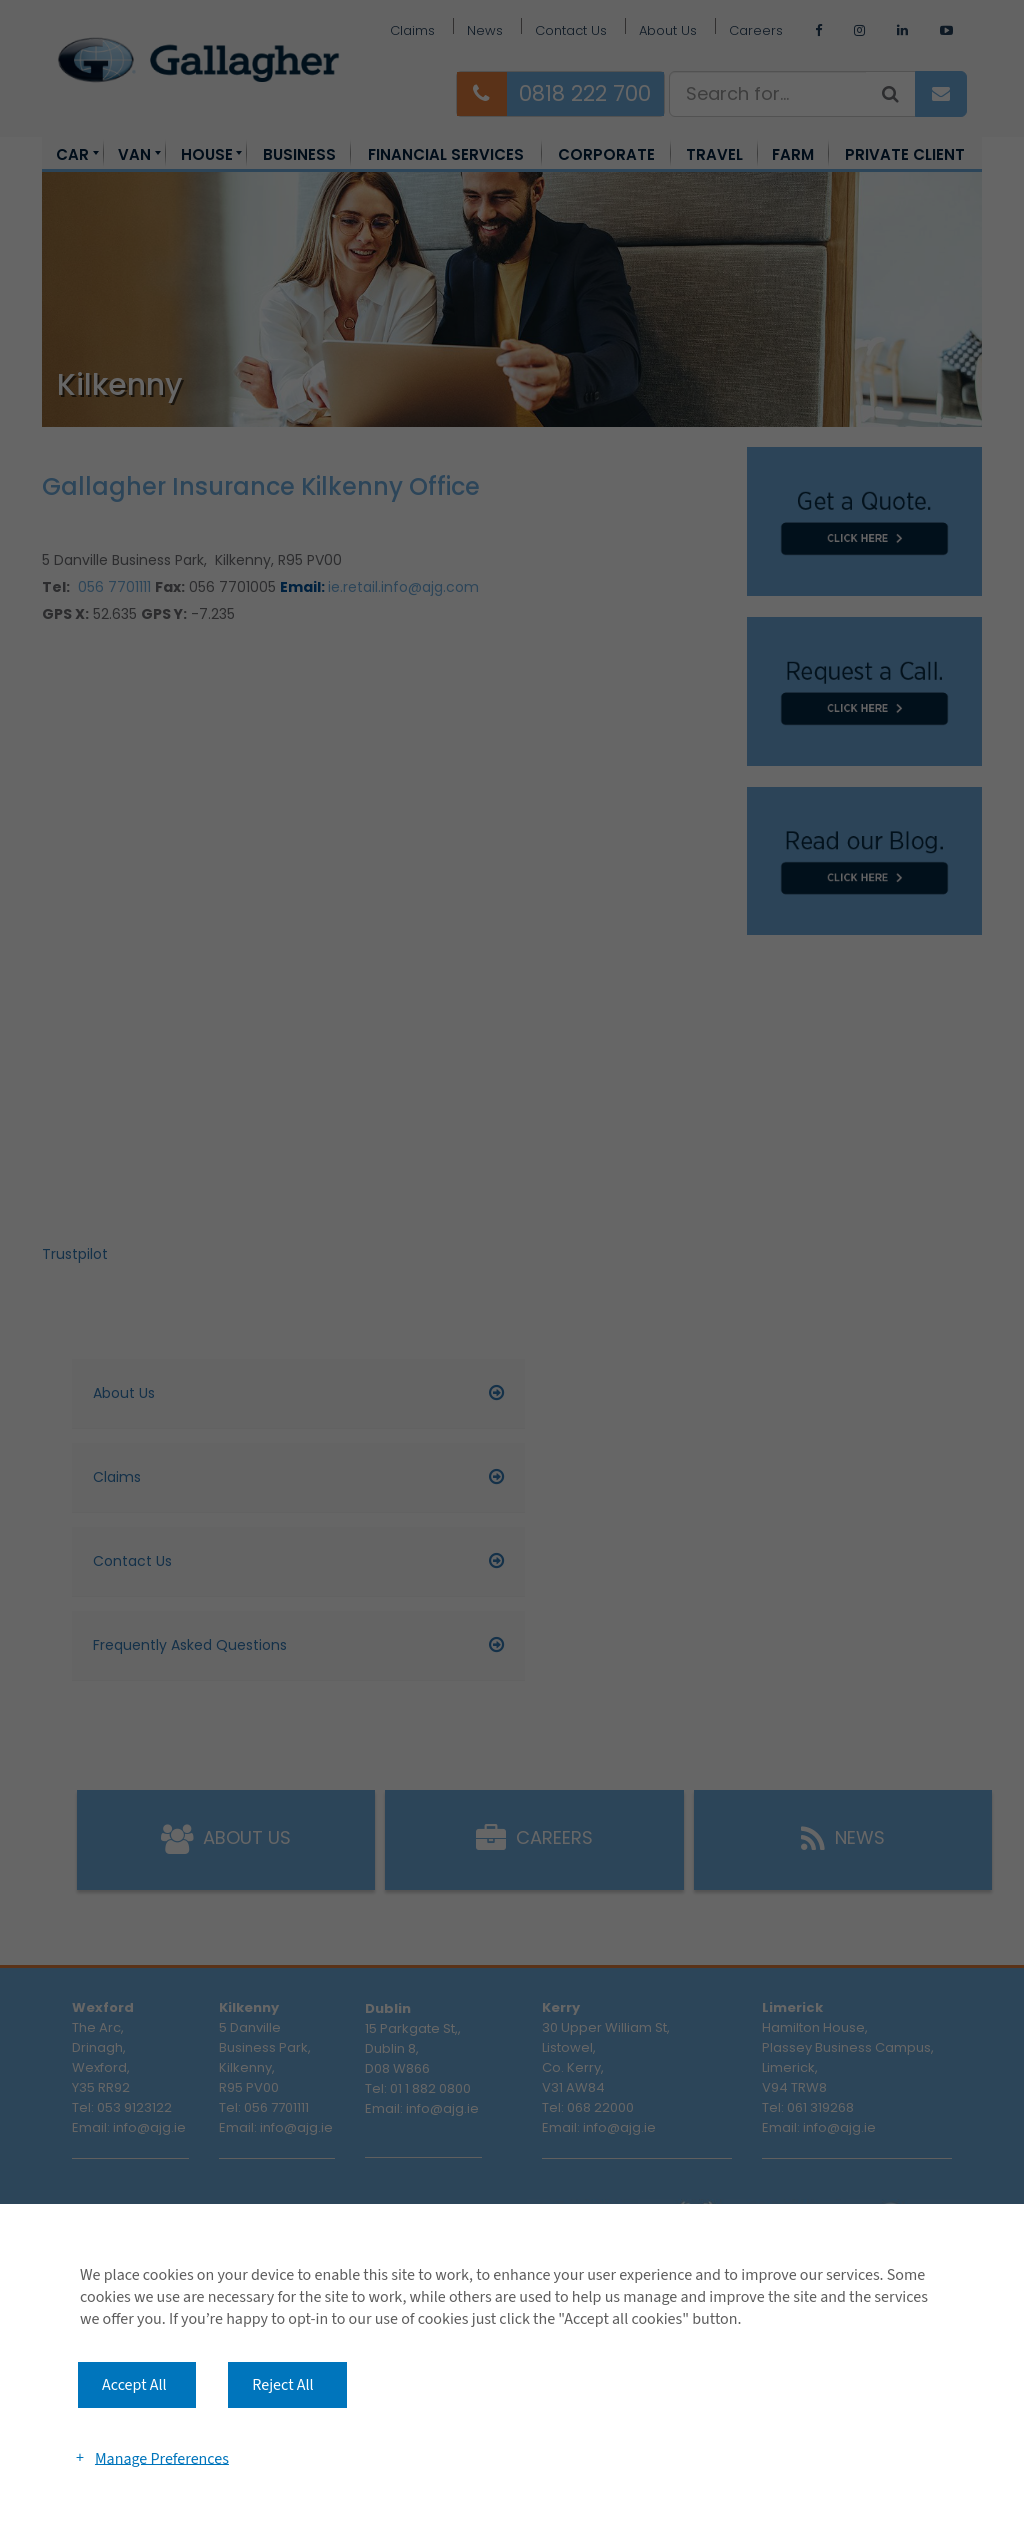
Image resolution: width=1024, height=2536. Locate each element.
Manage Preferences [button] (162, 2458)
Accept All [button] (134, 2385)
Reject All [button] (282, 2385)
